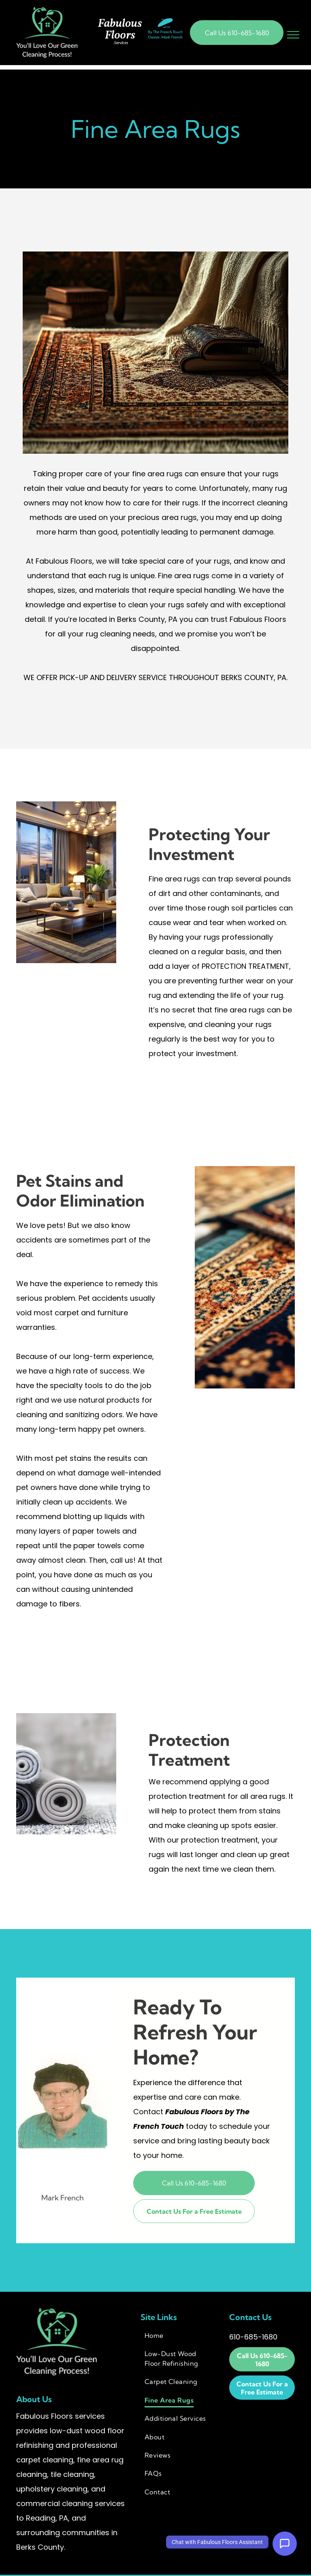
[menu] (293, 34)
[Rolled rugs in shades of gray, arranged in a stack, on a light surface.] (66, 1773)
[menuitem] (179, 2335)
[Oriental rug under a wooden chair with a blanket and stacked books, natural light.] (155, 352)
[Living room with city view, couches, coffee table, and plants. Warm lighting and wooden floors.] (66, 882)
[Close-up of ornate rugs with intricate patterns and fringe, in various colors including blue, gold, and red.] (245, 1277)
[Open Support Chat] (285, 2544)
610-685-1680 (253, 2337)
